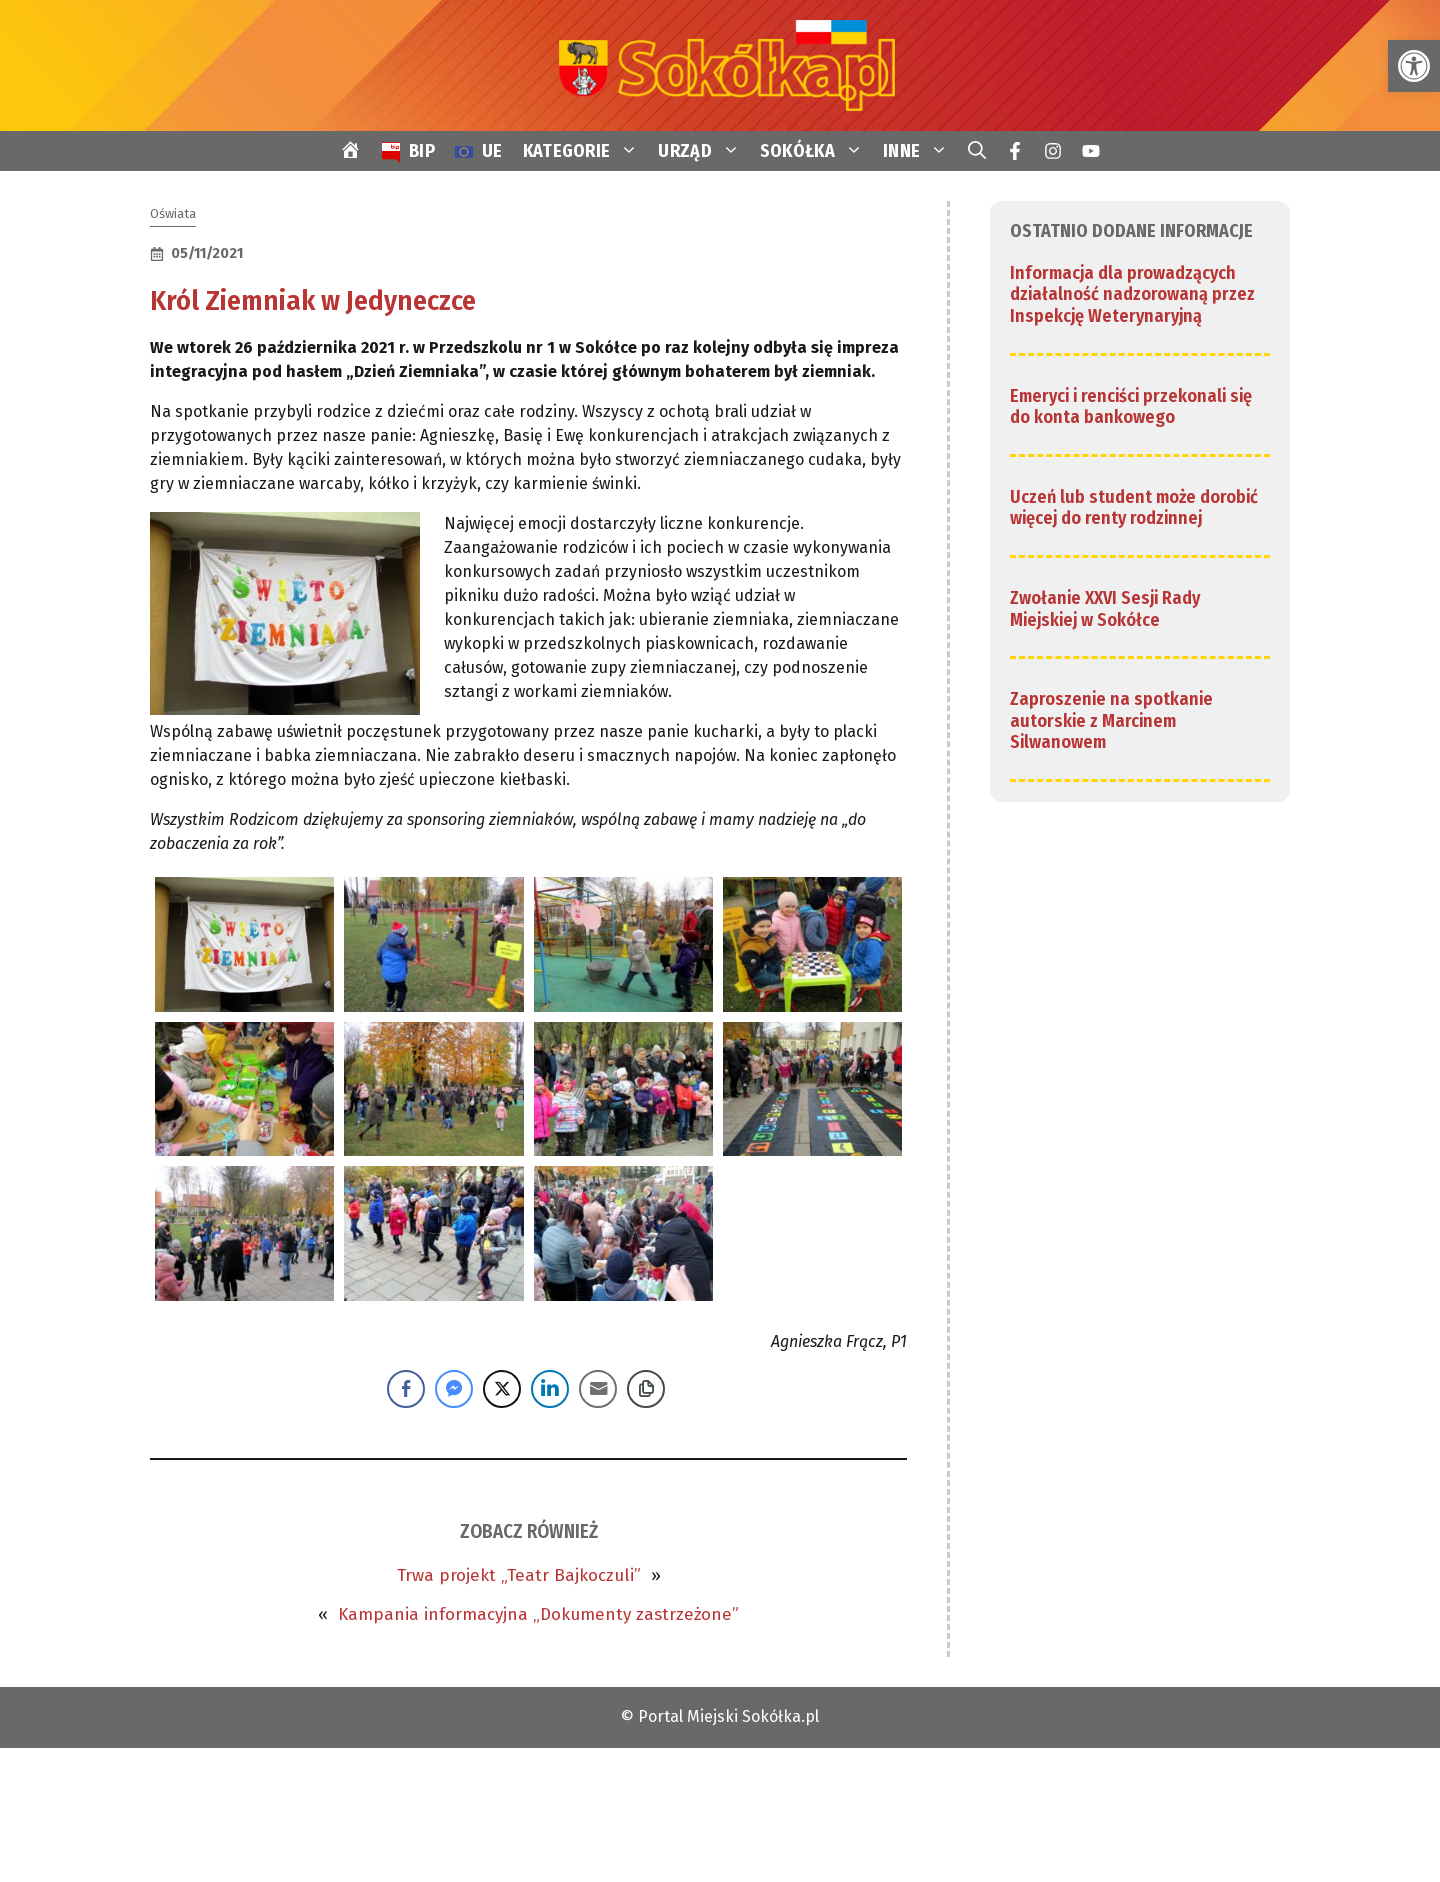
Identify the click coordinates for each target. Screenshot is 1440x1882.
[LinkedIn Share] (550, 1389)
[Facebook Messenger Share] (454, 1389)
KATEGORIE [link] (586, 151)
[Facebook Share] (406, 1389)
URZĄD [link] (704, 151)
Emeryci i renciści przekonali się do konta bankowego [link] (1131, 407)
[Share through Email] (598, 1389)
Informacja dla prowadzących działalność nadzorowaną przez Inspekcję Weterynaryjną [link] (1132, 294)
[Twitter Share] (502, 1389)
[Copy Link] (646, 1389)
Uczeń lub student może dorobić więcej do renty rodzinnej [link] (1134, 508)
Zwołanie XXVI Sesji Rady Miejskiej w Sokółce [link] (1105, 609)
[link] (1414, 66)
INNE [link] (920, 151)
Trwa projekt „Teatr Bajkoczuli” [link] (519, 1575)
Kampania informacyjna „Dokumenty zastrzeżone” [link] (538, 1614)
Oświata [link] (173, 213)
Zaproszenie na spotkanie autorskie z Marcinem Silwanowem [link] (1111, 720)
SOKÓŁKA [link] (816, 151)
